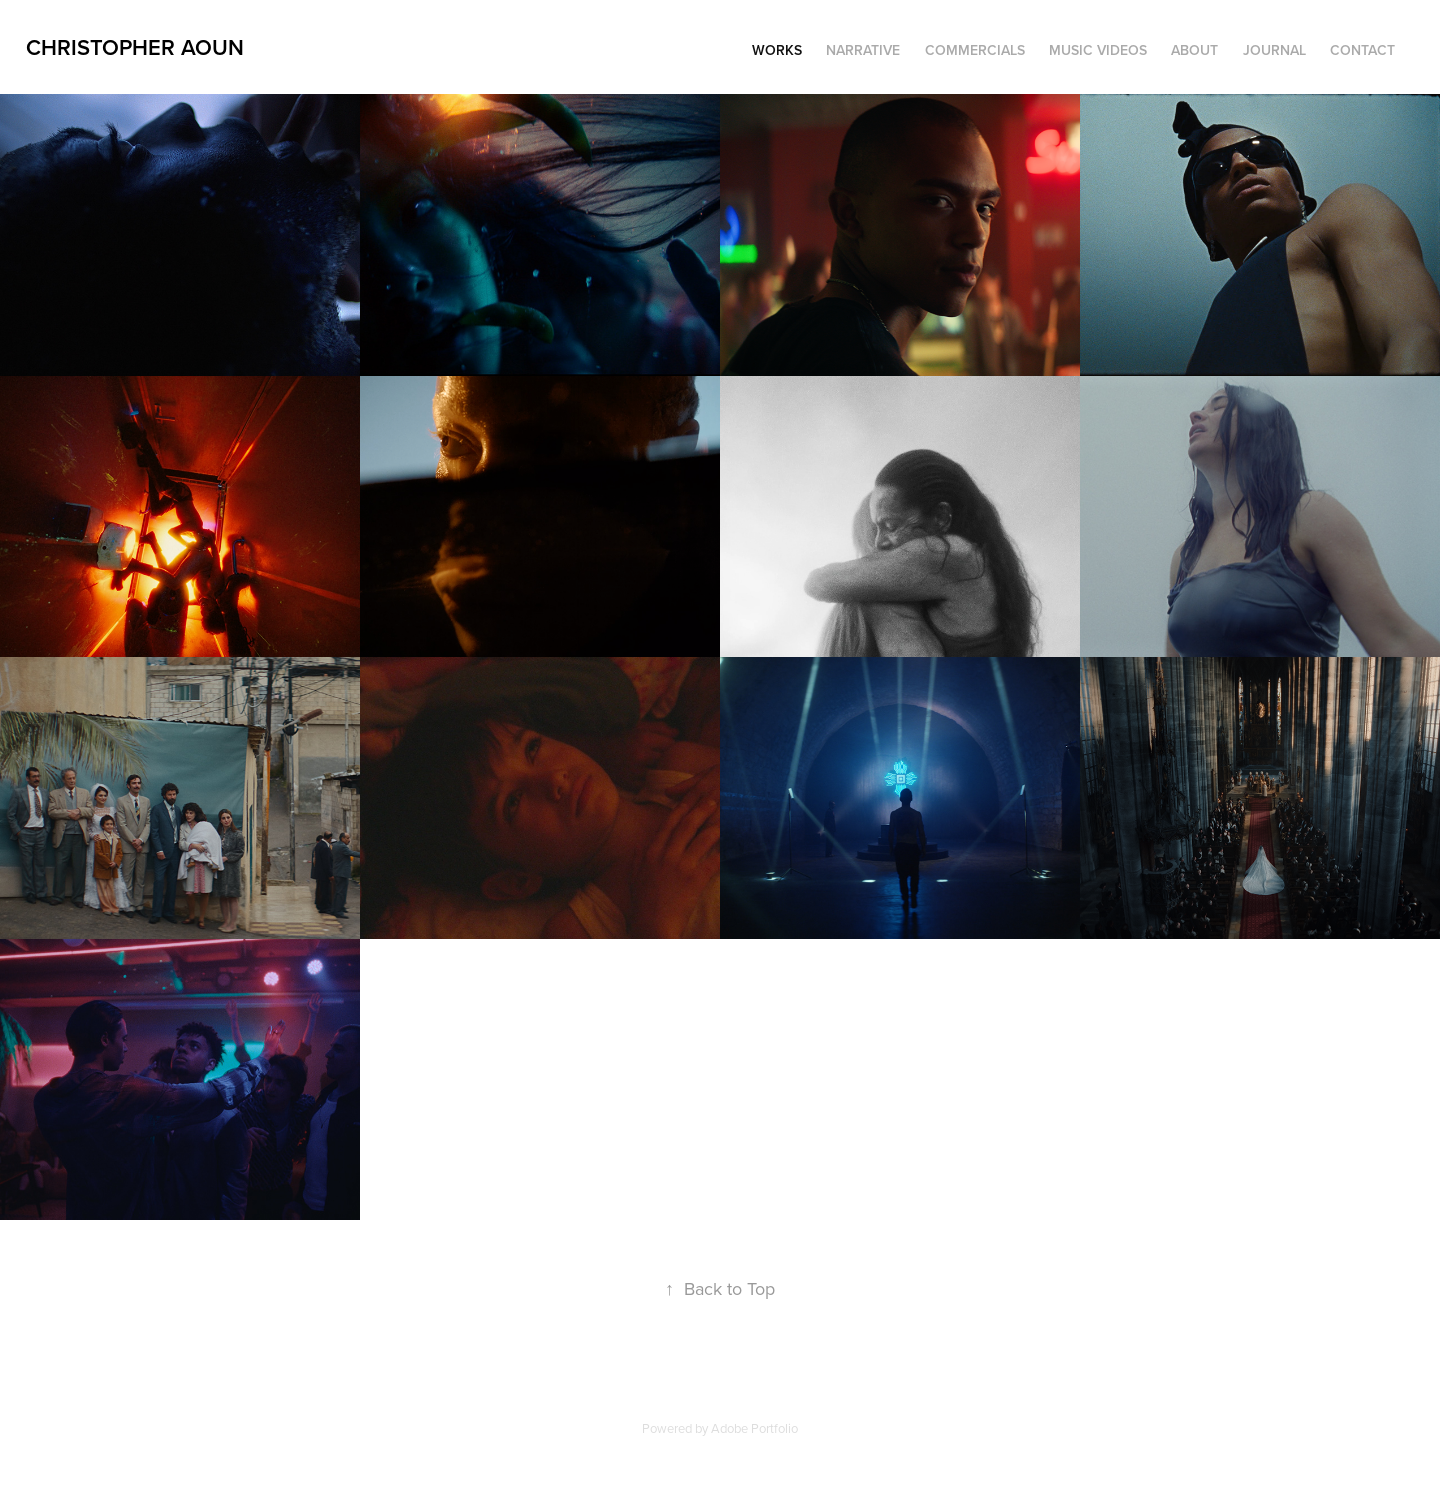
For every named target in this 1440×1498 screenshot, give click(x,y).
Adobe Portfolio (754, 1428)
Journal (1274, 50)
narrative (863, 50)
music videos (1098, 50)
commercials (975, 50)
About (1194, 50)
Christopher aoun (135, 47)
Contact (1362, 50)
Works (777, 50)
